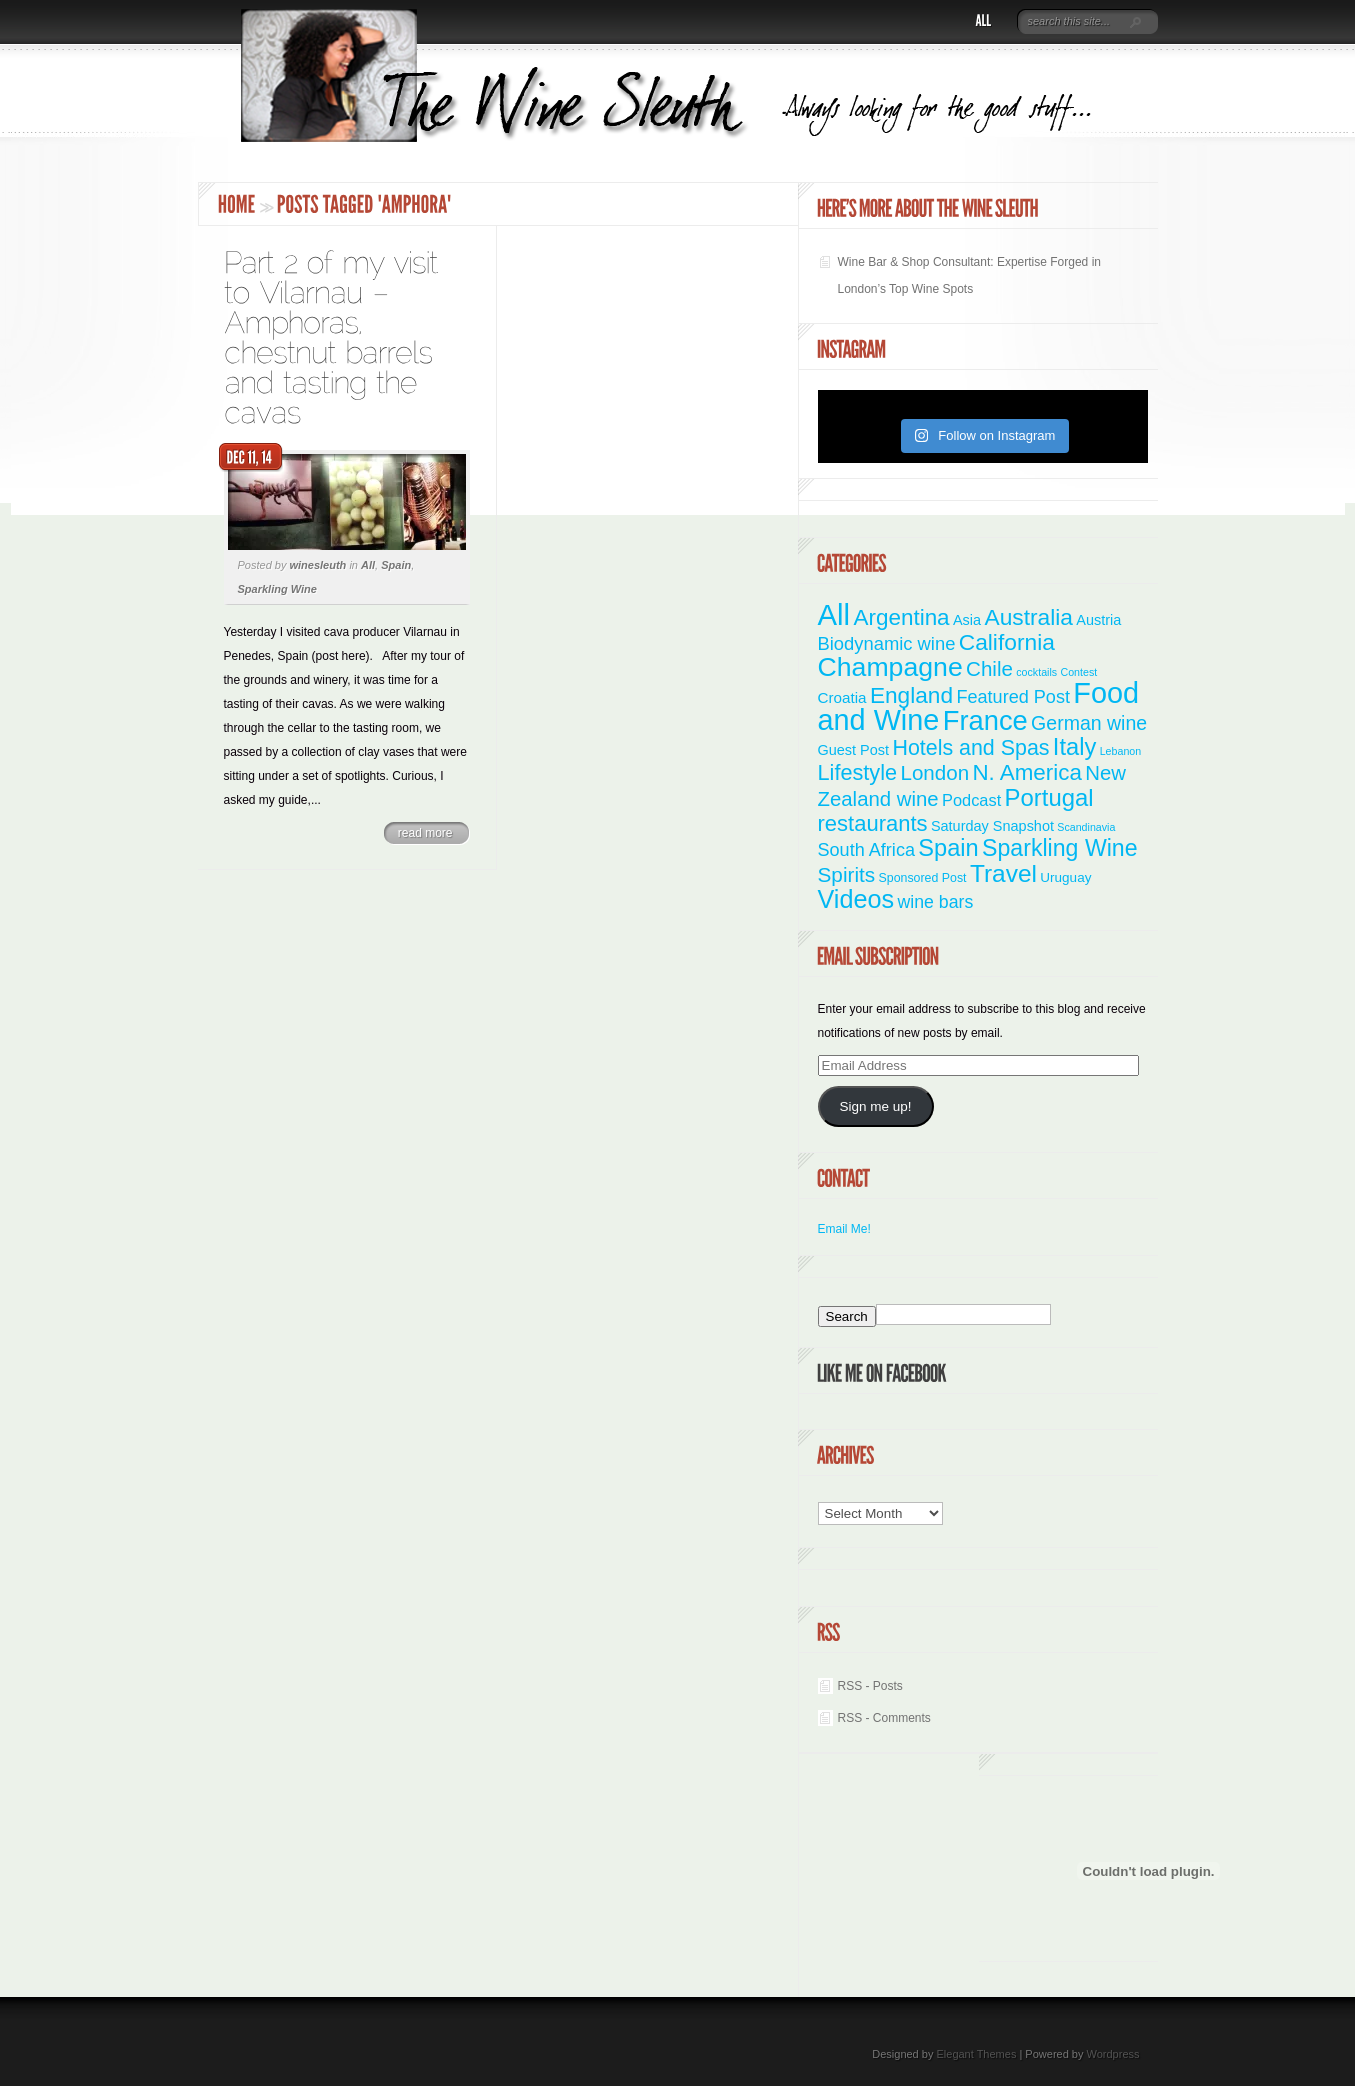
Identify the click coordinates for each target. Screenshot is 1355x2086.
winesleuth (317, 565)
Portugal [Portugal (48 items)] (1049, 797)
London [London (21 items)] (934, 772)
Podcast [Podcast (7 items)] (971, 800)
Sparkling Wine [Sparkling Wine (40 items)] (1060, 848)
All (368, 565)
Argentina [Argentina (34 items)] (901, 617)
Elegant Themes (976, 2054)
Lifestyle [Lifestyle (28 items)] (858, 772)
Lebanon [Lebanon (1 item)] (1121, 751)
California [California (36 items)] (1007, 642)
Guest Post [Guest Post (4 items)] (854, 750)
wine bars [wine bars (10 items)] (936, 902)
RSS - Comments (884, 1718)
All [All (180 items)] (834, 614)
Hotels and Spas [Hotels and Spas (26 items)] (970, 748)
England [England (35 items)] (911, 695)
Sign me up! (875, 1106)
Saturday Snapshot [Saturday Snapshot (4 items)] (992, 826)
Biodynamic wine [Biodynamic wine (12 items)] (887, 643)
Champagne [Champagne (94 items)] (890, 667)
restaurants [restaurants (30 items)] (873, 823)
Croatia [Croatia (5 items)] (842, 697)
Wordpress (1113, 2054)
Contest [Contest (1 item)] (1079, 672)
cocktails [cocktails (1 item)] (1036, 672)
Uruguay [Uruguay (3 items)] (1065, 877)
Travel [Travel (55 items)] (1003, 873)
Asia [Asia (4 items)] (967, 620)
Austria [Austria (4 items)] (1098, 620)
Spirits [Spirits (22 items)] (847, 874)
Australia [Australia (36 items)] (1028, 617)
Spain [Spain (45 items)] (948, 848)
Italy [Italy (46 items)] (1074, 747)
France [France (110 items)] (985, 720)
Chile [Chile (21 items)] (989, 668)
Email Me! (844, 1229)
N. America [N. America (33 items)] (1026, 772)
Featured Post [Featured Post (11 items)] (1013, 697)
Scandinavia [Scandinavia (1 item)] (1086, 827)
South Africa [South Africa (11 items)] (866, 850)
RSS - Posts (870, 1686)
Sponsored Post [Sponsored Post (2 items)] (923, 878)
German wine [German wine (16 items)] (1089, 723)
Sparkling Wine (277, 589)
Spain (396, 565)
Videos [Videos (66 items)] (856, 899)
